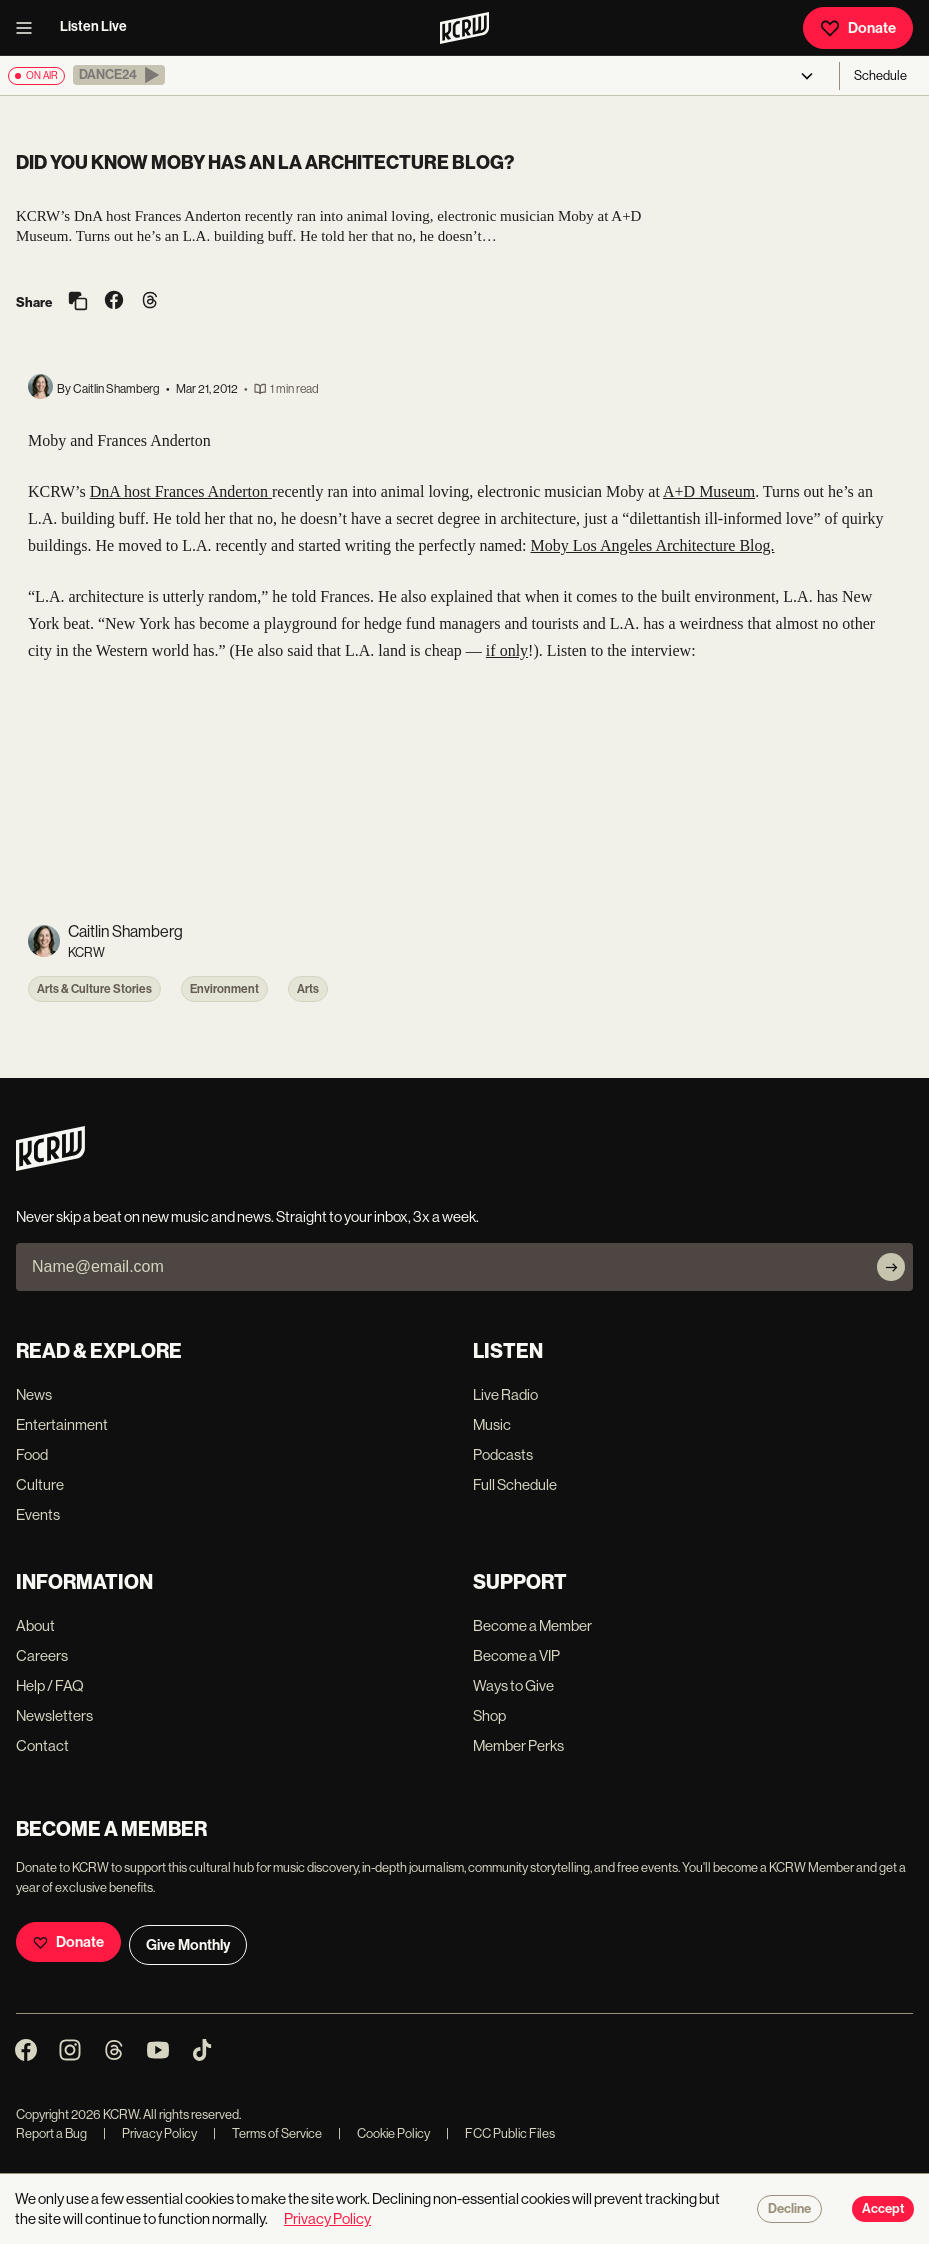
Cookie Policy (384, 2133)
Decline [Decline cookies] (789, 2209)
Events (38, 1514)
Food (32, 1454)
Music (492, 1424)
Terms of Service (267, 2133)
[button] (119, 75)
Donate (858, 28)
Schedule (880, 75)
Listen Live (93, 26)
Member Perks (518, 1745)
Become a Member (532, 1625)
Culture (40, 1484)
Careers (42, 1655)
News (34, 1394)
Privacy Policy (150, 2133)
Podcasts (503, 1454)
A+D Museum (709, 491)
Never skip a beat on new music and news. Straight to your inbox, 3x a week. (247, 1216)
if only (507, 650)
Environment (224, 989)
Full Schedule (515, 1484)
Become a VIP (516, 1655)
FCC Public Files (500, 2133)
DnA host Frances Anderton (181, 491)
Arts (308, 989)
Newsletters (54, 1715)
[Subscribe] (891, 1267)
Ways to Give (513, 1685)
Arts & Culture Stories (94, 989)
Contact (42, 1745)
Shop (489, 1715)
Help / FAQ (50, 1685)
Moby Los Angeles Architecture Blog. (653, 545)
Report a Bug (51, 2133)
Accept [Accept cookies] (883, 2209)
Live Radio (505, 1394)
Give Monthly (188, 1945)
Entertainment (62, 1424)
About (35, 1625)
